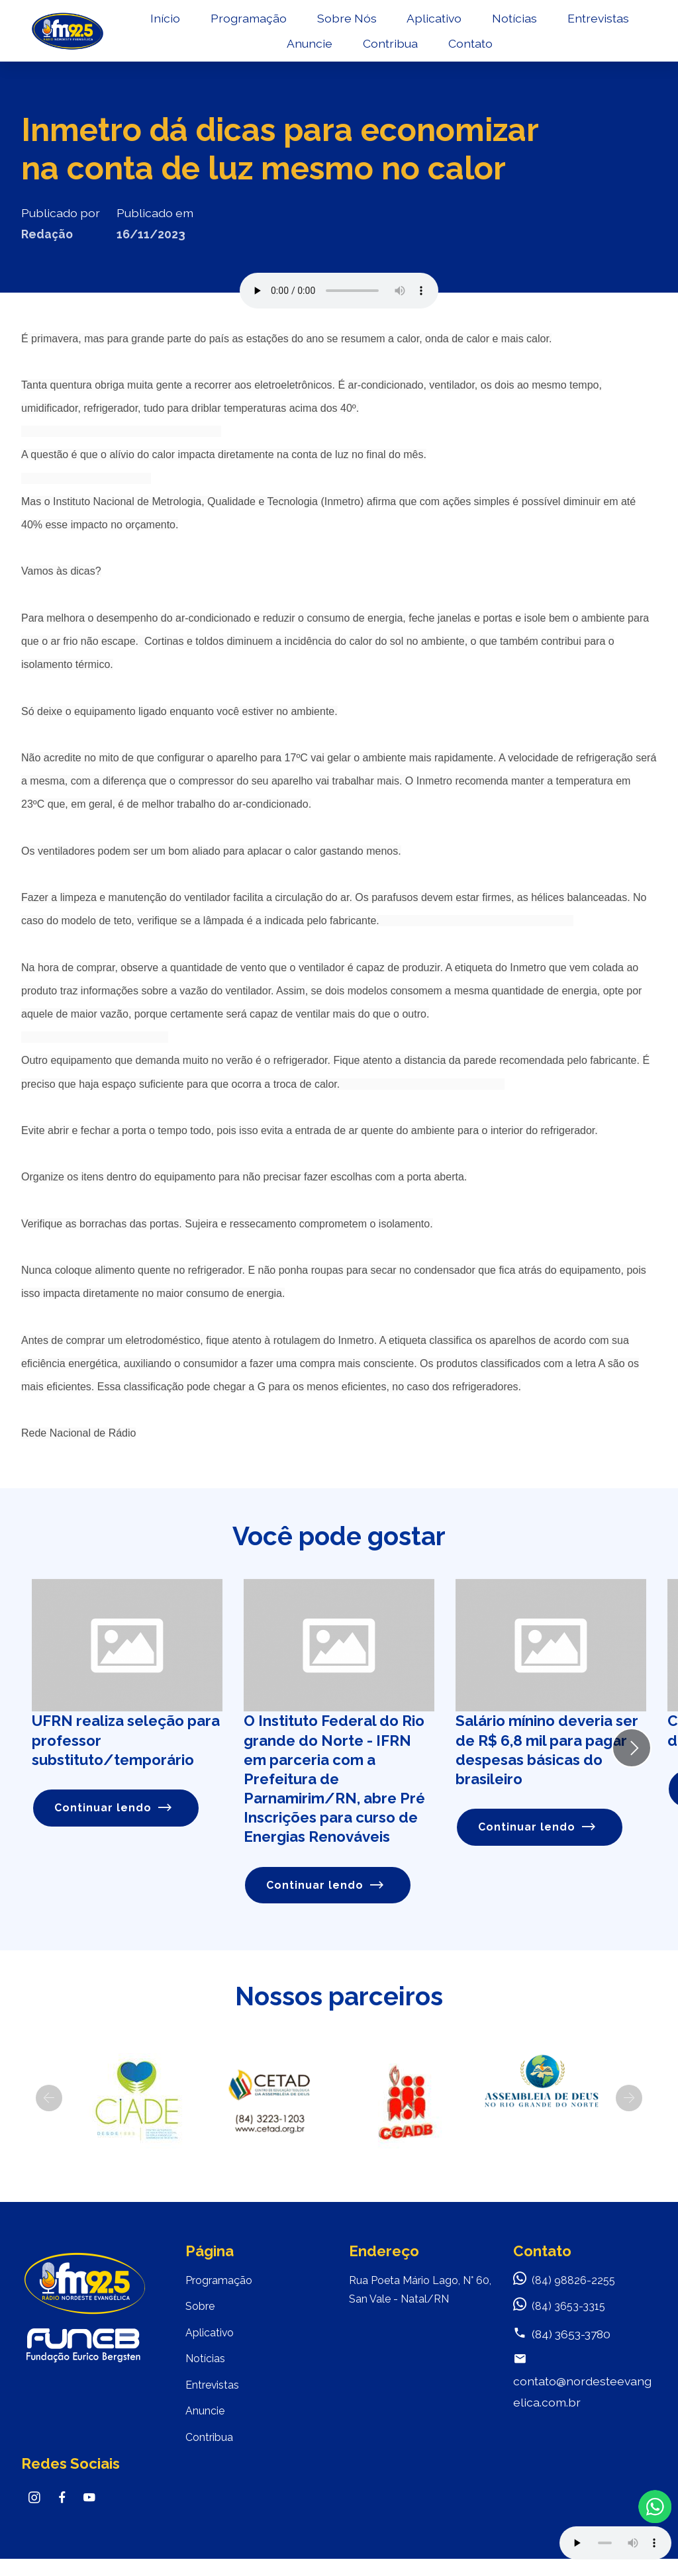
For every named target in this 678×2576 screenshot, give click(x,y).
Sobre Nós (402, 24)
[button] (49, 2100)
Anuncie (366, 50)
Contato (526, 50)
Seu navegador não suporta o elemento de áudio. (339, 291)
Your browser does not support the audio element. (615, 2542)
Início (221, 24)
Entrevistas (282, 50)
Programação (305, 24)
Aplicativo (490, 24)
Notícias (570, 24)
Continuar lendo (115, 1809)
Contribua (446, 50)
